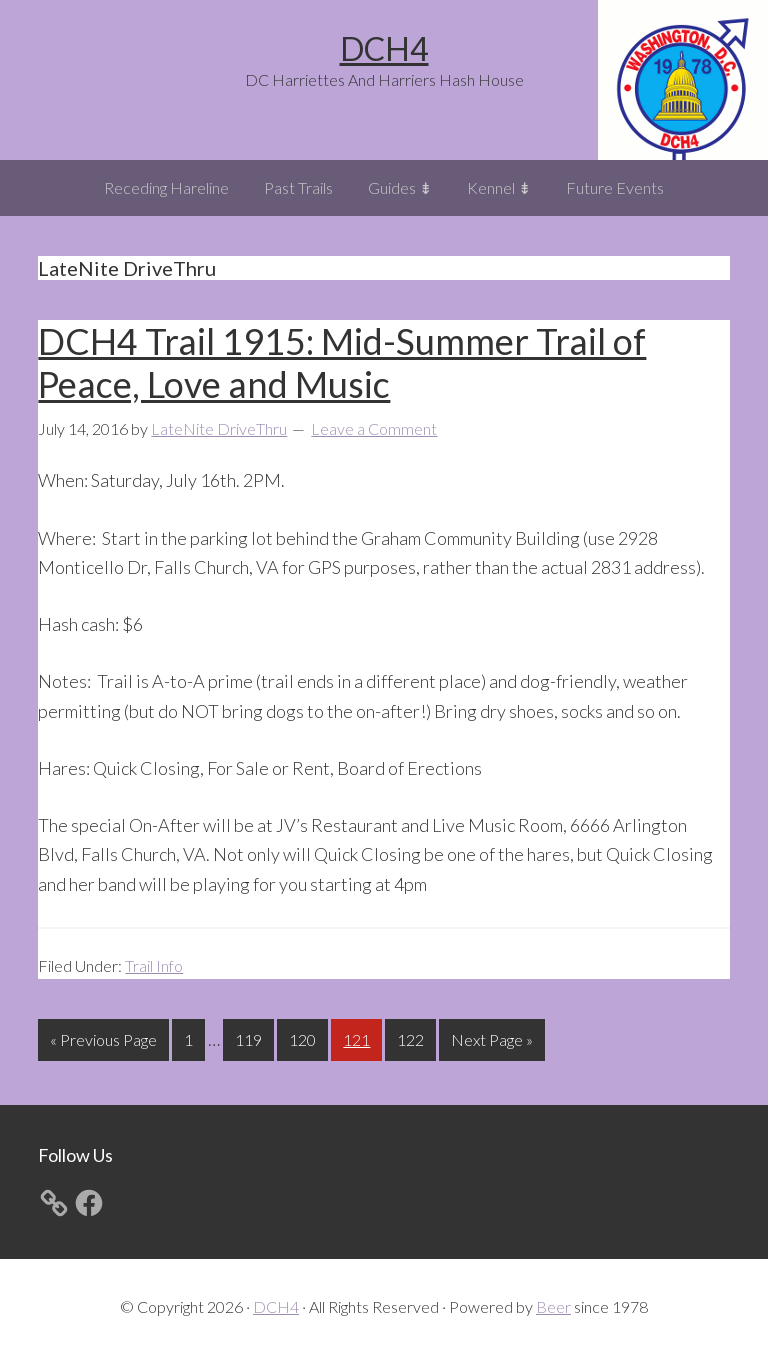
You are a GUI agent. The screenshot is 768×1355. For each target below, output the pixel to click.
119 (251, 1037)
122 (413, 1037)
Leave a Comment (374, 428)
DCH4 (384, 48)
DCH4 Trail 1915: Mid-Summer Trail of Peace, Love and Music (342, 362)
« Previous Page (103, 1043)
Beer (553, 1306)
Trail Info (154, 965)
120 (305, 1037)
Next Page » (491, 1043)
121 (359, 1037)
